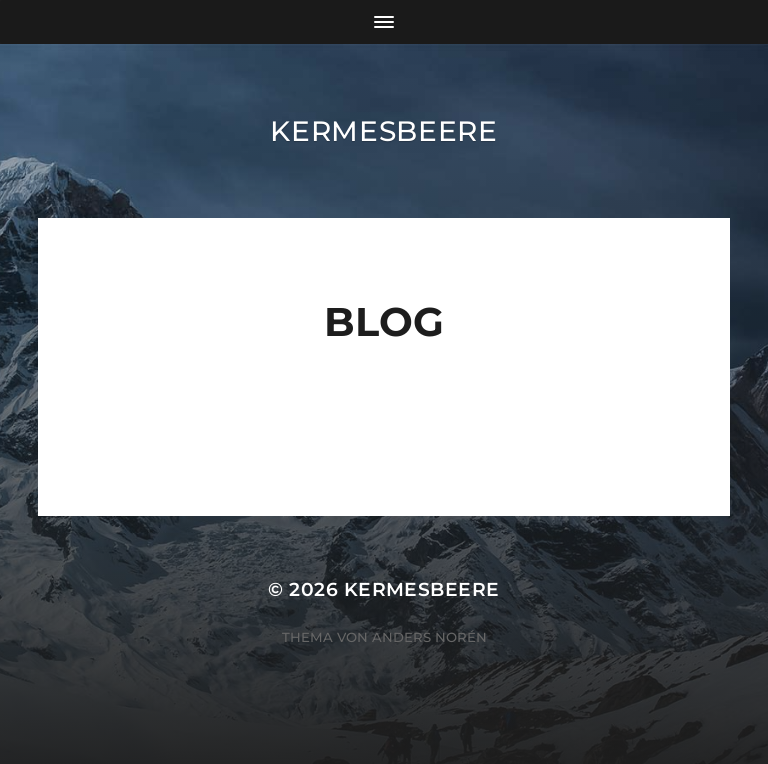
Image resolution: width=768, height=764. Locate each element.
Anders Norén (429, 637)
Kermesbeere (384, 131)
